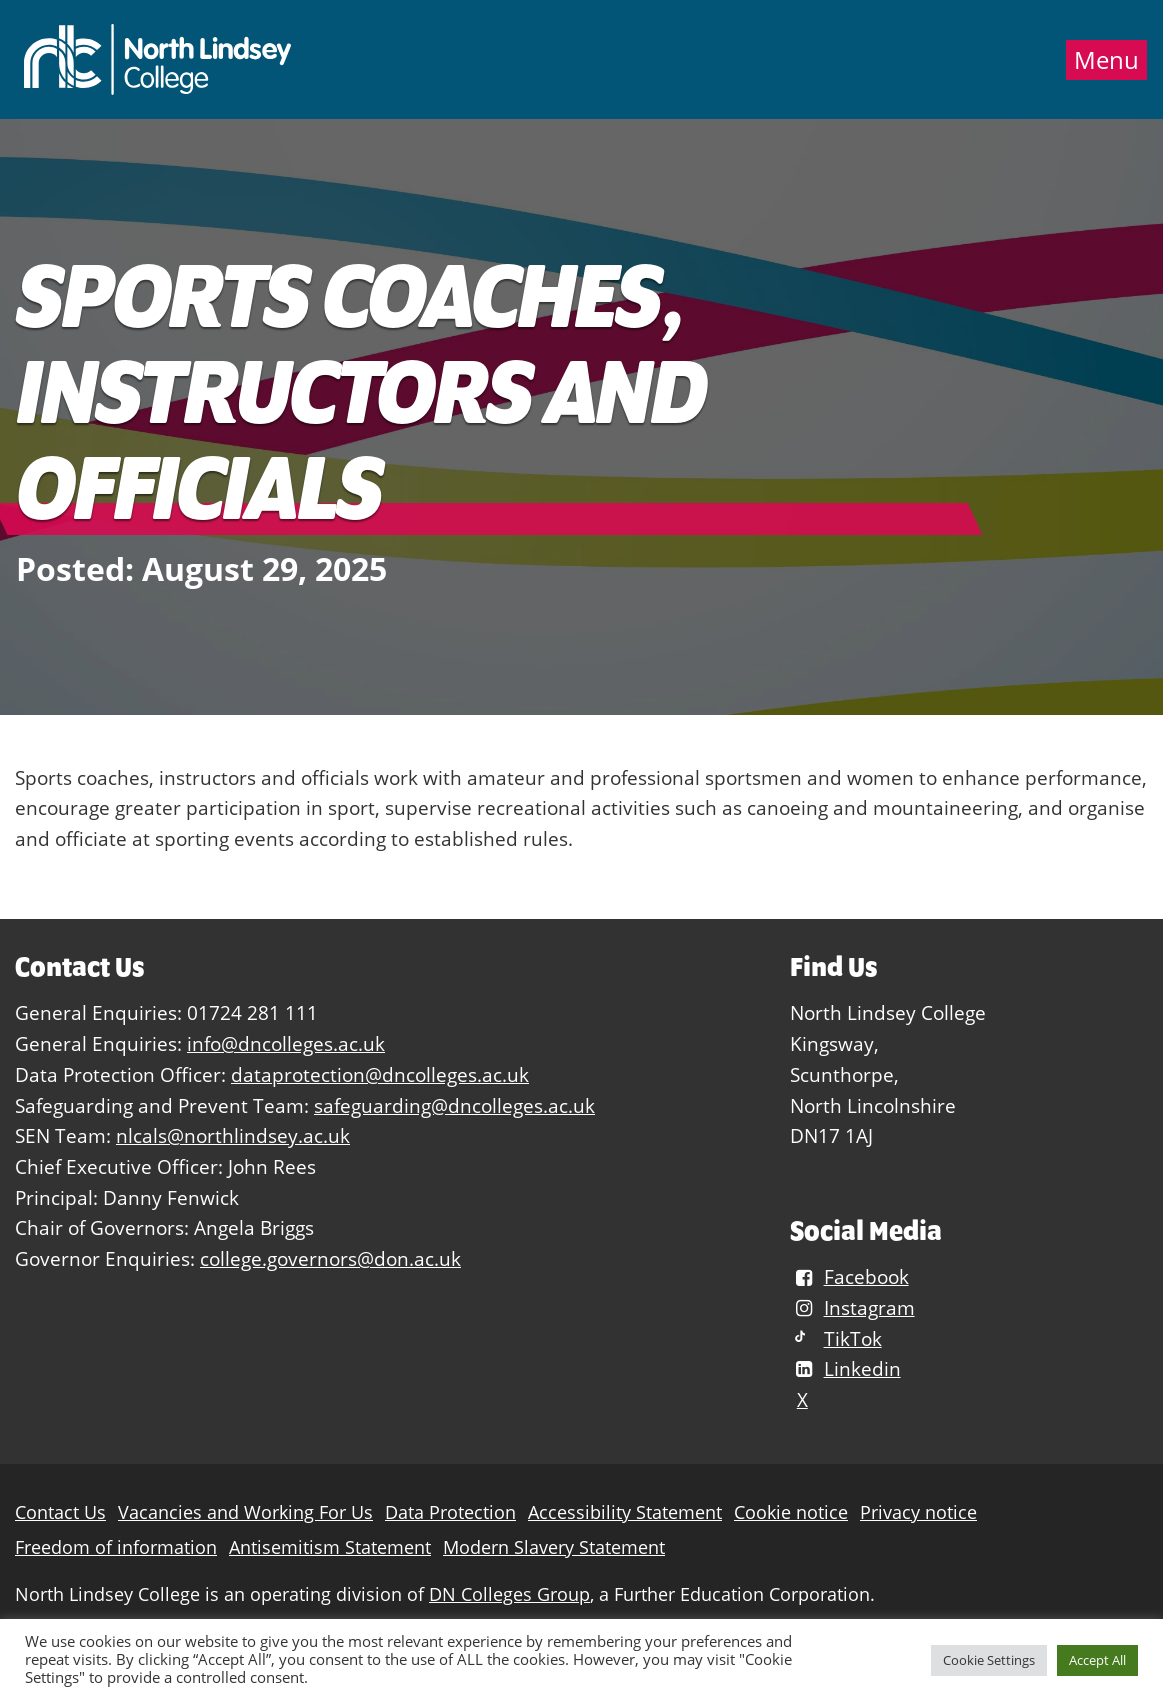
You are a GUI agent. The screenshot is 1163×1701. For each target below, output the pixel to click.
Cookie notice (791, 1512)
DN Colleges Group (509, 1594)
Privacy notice (918, 1512)
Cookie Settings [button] (989, 1660)
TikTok (835, 1338)
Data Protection (450, 1512)
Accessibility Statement (625, 1512)
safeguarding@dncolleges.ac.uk (454, 1105)
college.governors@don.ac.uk (330, 1258)
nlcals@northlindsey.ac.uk (233, 1135)
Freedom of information (116, 1547)
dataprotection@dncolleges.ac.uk (380, 1074)
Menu (1106, 60)
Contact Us (60, 1512)
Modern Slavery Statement (554, 1547)
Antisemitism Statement (330, 1547)
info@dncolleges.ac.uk (286, 1043)
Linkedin (845, 1368)
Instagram (852, 1307)
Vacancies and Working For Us (245, 1512)
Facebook (849, 1276)
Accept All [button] (1097, 1660)
